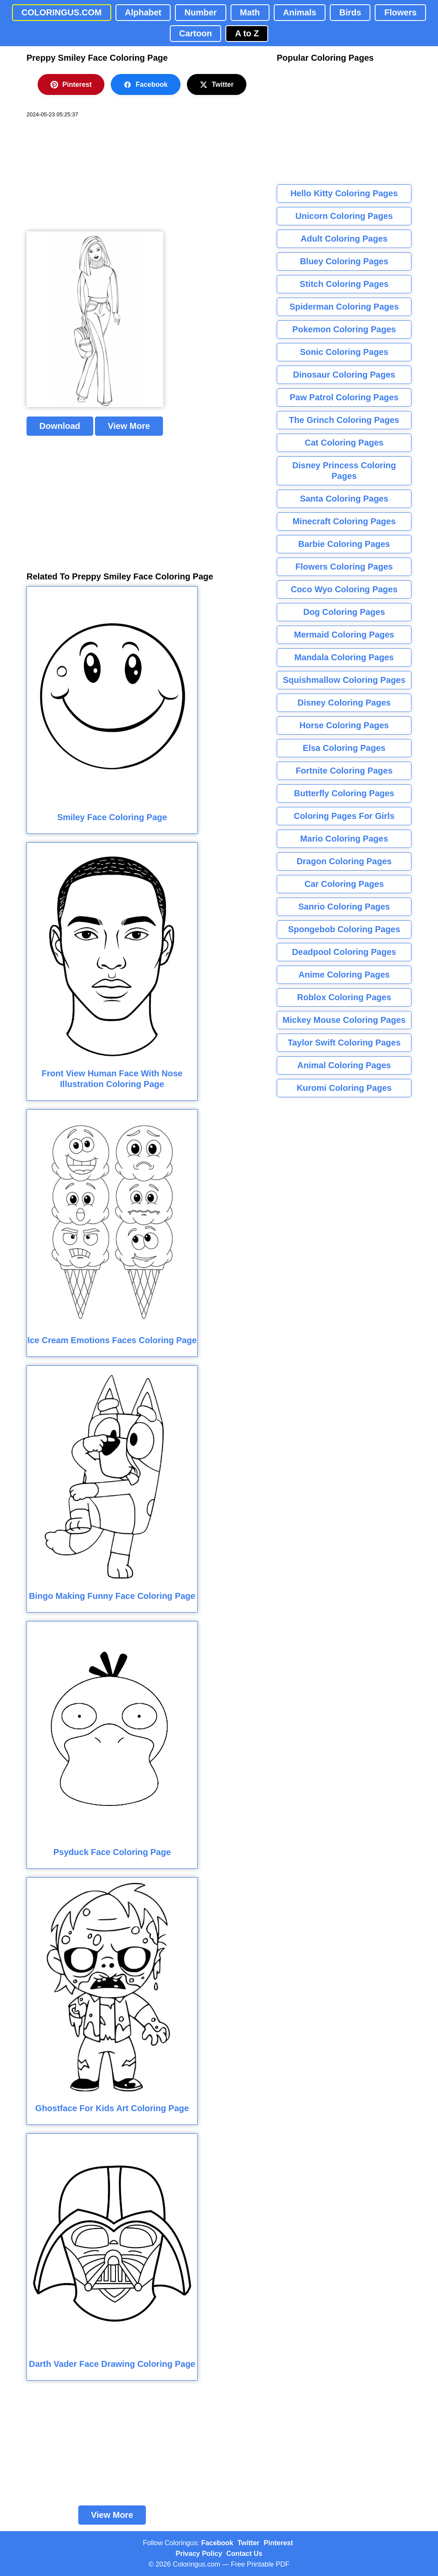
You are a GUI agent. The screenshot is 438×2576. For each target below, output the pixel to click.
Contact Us (244, 2553)
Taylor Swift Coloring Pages (343, 1042)
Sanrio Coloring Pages (344, 906)
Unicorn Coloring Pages (344, 216)
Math (250, 12)
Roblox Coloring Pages (344, 997)
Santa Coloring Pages (344, 498)
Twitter (217, 85)
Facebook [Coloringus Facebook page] (217, 2542)
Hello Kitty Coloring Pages (344, 193)
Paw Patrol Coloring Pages (344, 397)
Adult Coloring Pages (344, 238)
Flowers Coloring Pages (344, 566)
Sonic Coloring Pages (344, 352)
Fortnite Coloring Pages (344, 770)
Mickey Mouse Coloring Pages (344, 1020)
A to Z (247, 33)
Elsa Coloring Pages (344, 748)
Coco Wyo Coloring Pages (344, 589)
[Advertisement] (91, 174)
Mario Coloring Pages (344, 838)
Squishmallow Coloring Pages (344, 680)
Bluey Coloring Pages (344, 261)
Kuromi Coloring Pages (343, 1088)
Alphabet (143, 12)
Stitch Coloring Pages (344, 284)
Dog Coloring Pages (344, 612)
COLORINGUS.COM (61, 12)
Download (59, 426)
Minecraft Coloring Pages (344, 521)
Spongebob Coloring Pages (344, 929)
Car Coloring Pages (344, 884)
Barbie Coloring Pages (344, 544)
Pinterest (71, 85)
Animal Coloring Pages (344, 1065)
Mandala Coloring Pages (344, 657)
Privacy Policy (199, 2553)
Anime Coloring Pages (344, 974)
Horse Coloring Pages (344, 725)
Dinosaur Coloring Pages (344, 374)
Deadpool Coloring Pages (344, 952)
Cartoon (195, 33)
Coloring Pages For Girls (344, 816)
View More (129, 426)
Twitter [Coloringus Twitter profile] (248, 2542)
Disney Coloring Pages (344, 702)
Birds (350, 12)
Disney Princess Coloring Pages (344, 471)
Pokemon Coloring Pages (344, 329)
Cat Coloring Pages (344, 442)
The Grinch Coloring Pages (344, 420)
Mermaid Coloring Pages (344, 634)
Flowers (400, 12)
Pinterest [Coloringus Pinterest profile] (278, 2542)
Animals (300, 12)
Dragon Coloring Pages (343, 861)
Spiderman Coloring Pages (344, 306)
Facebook (146, 85)
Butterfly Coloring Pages (344, 793)
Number (200, 12)
